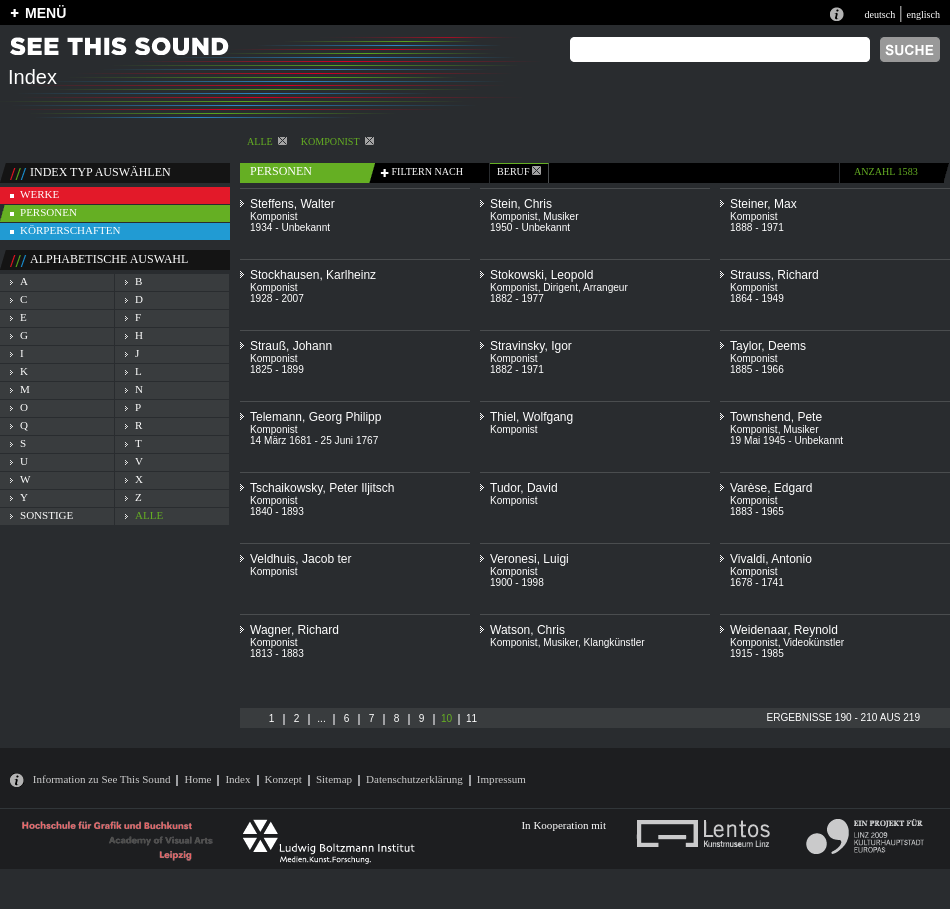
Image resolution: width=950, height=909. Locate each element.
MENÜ (45, 13)
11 (471, 718)
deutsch (879, 14)
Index (237, 779)
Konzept (283, 779)
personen (48, 212)
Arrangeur (605, 287)
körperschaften (70, 230)
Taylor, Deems (768, 346)
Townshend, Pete (776, 417)
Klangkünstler (614, 642)
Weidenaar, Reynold (784, 630)
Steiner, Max (763, 204)
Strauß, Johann (291, 346)
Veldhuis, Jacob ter (300, 559)
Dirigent (560, 287)
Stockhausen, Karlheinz (313, 275)
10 (446, 718)
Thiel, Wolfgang (531, 417)
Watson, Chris (527, 630)
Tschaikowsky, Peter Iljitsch (322, 488)
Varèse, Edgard (771, 488)
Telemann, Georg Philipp (315, 417)
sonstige (46, 515)
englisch (923, 14)
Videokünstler (813, 642)
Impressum (501, 779)
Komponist (337, 141)
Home (197, 779)
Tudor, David (524, 488)
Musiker (560, 216)
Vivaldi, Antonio (771, 559)
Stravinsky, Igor (531, 346)
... (321, 718)
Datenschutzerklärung (414, 779)
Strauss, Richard (774, 275)
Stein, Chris (521, 204)
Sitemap (334, 779)
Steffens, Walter (292, 204)
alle (267, 141)
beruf (519, 171)
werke (39, 194)
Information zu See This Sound (102, 779)
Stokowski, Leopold (541, 275)
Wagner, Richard (294, 630)
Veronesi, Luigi (529, 559)
